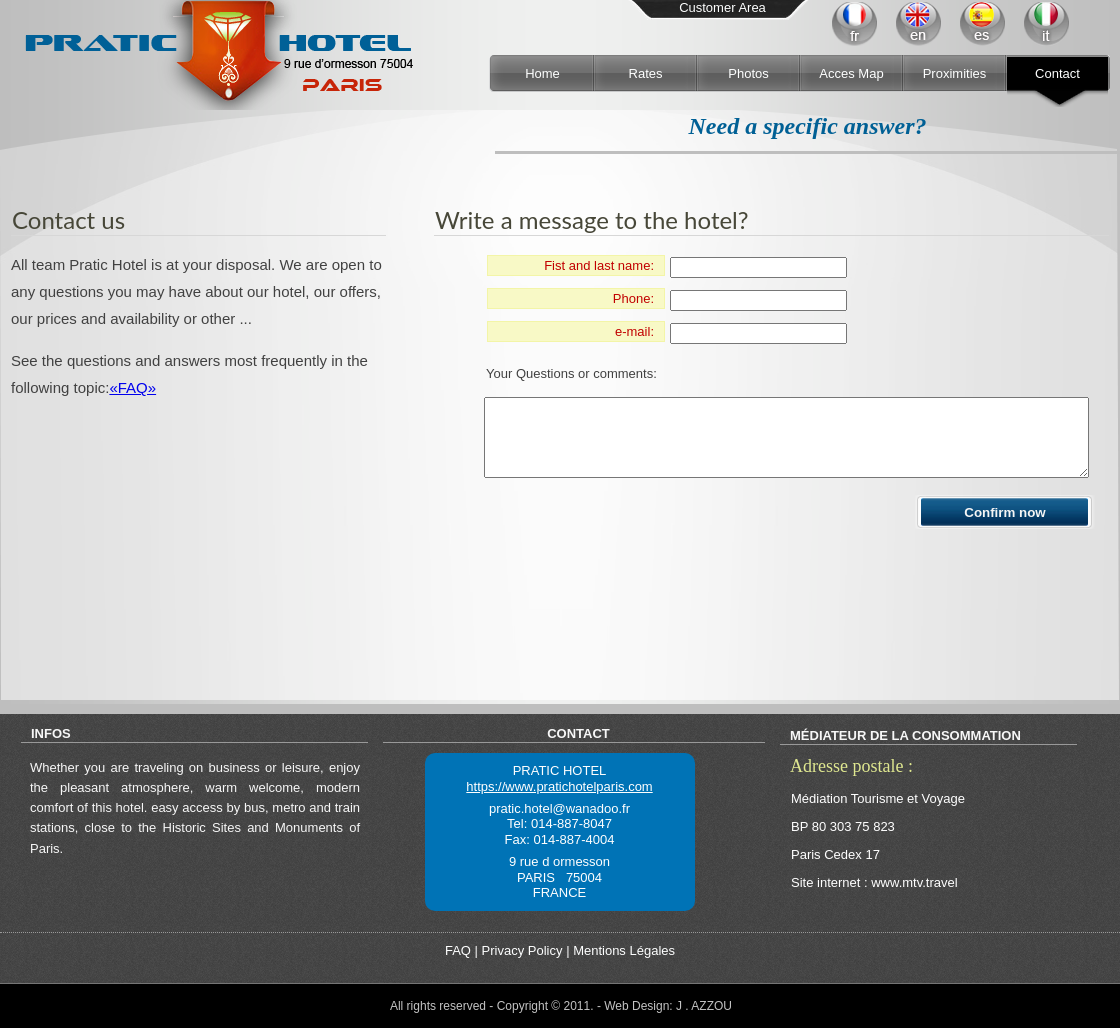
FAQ (458, 950)
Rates (646, 73)
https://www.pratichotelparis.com (559, 786)
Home (542, 73)
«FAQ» (132, 387)
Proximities (955, 73)
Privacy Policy (522, 950)
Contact (1057, 73)
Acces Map (851, 73)
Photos (748, 73)
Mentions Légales (624, 950)
